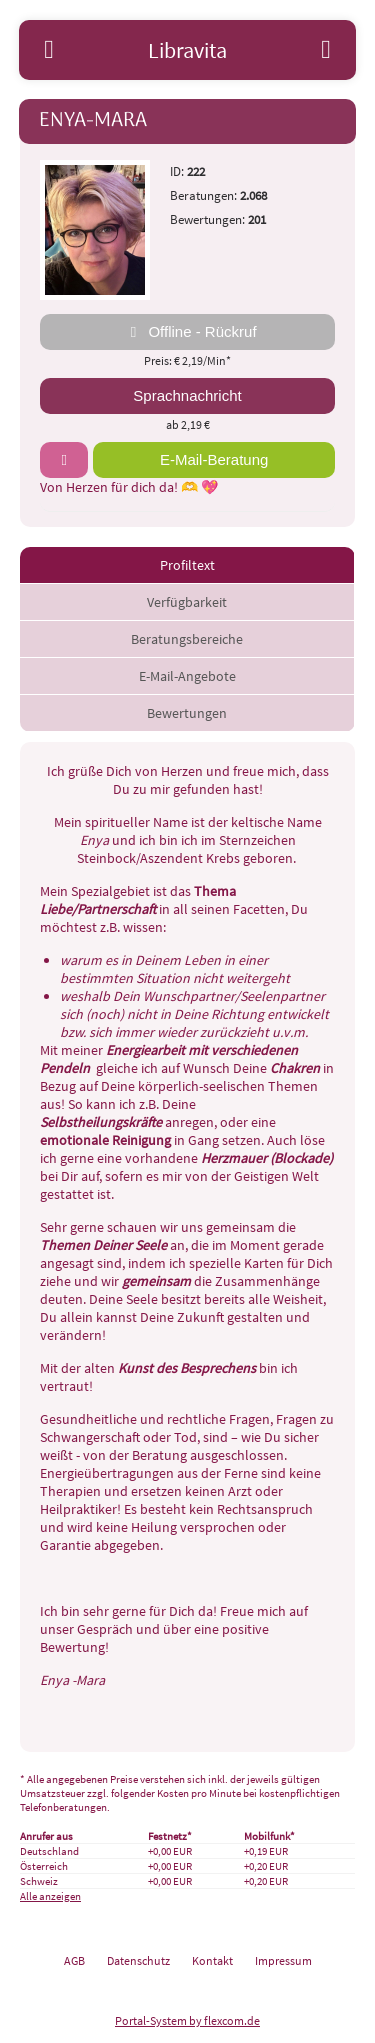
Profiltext (187, 565)
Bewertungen (187, 713)
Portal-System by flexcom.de (187, 2020)
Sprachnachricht (187, 395)
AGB (74, 1960)
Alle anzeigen (50, 1896)
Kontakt (212, 1960)
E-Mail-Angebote (187, 676)
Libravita (187, 50)
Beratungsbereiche (187, 639)
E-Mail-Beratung (214, 459)
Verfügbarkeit (187, 602)
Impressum (283, 1960)
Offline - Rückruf (187, 332)
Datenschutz (138, 1960)
